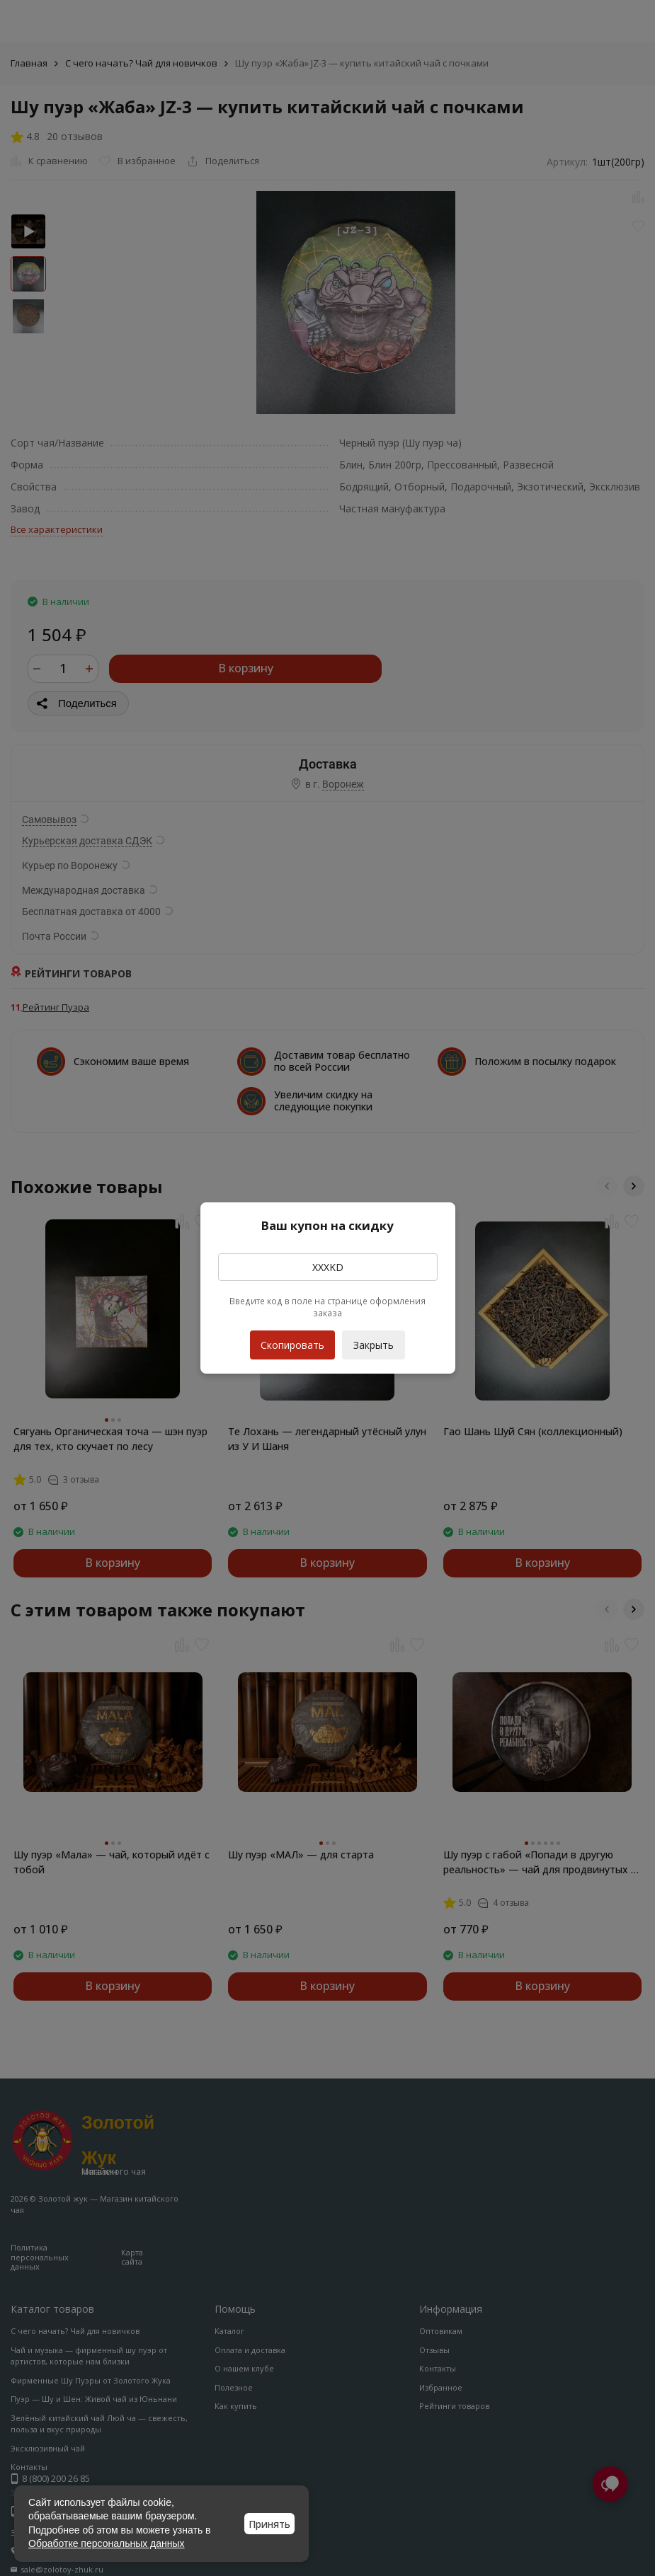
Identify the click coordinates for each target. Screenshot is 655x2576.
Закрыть (373, 1345)
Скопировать (292, 1341)
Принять (269, 2524)
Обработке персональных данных (106, 2543)
